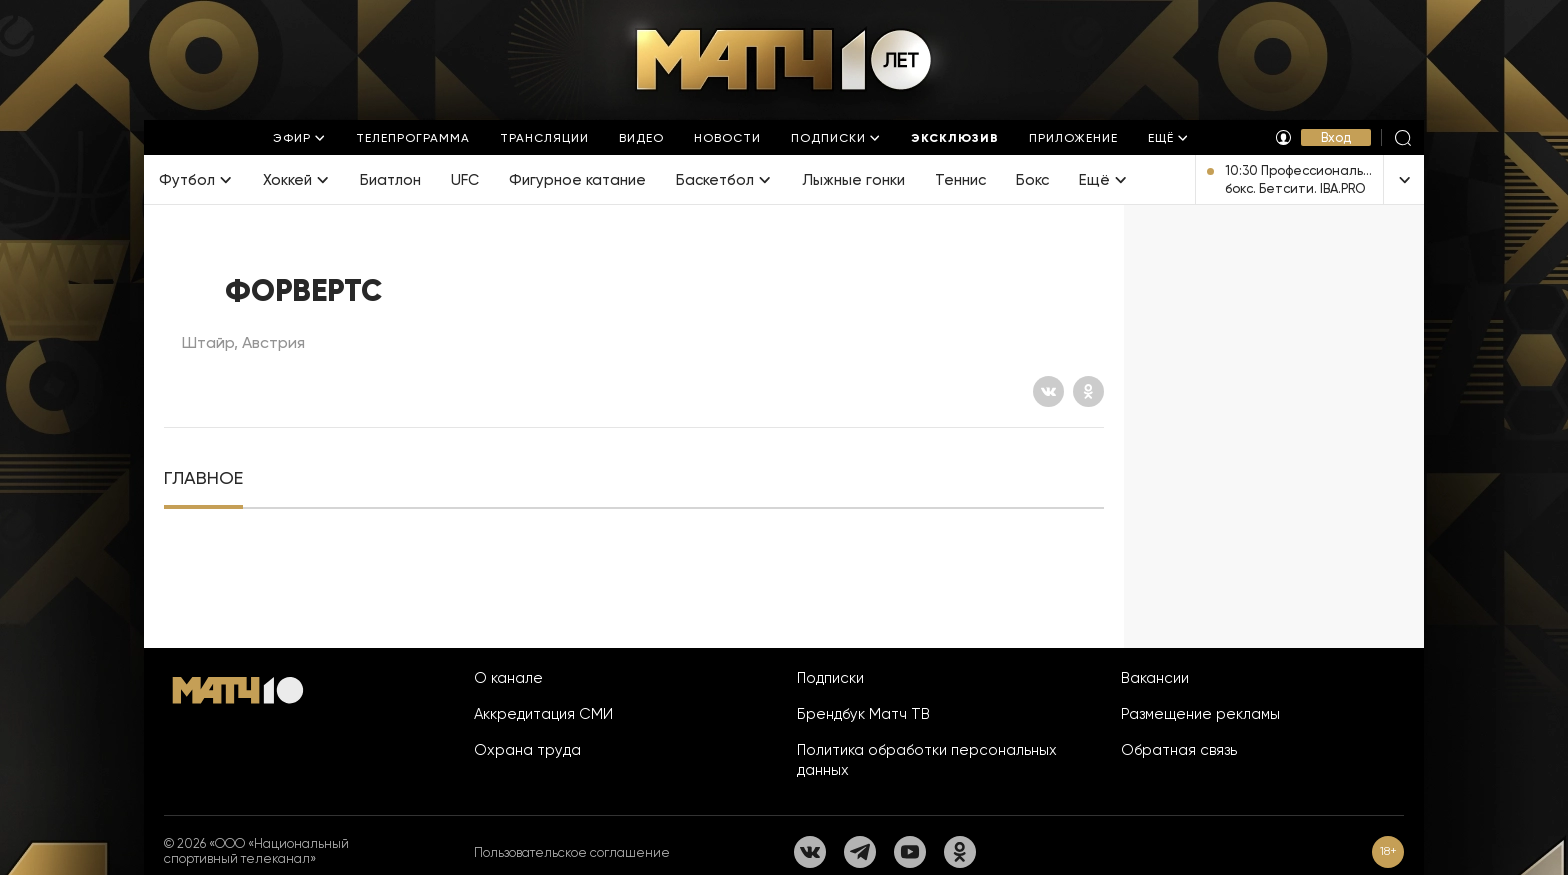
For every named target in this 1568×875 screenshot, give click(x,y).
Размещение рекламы (1200, 714)
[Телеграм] (860, 852)
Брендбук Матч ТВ (863, 714)
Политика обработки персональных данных (927, 760)
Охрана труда (527, 750)
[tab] (203, 478)
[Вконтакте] (1048, 391)
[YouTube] (910, 852)
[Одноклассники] (1088, 391)
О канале (508, 678)
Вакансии (1155, 678)
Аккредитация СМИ (543, 714)
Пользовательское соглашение (572, 852)
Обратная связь (1179, 750)
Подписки (830, 678)
